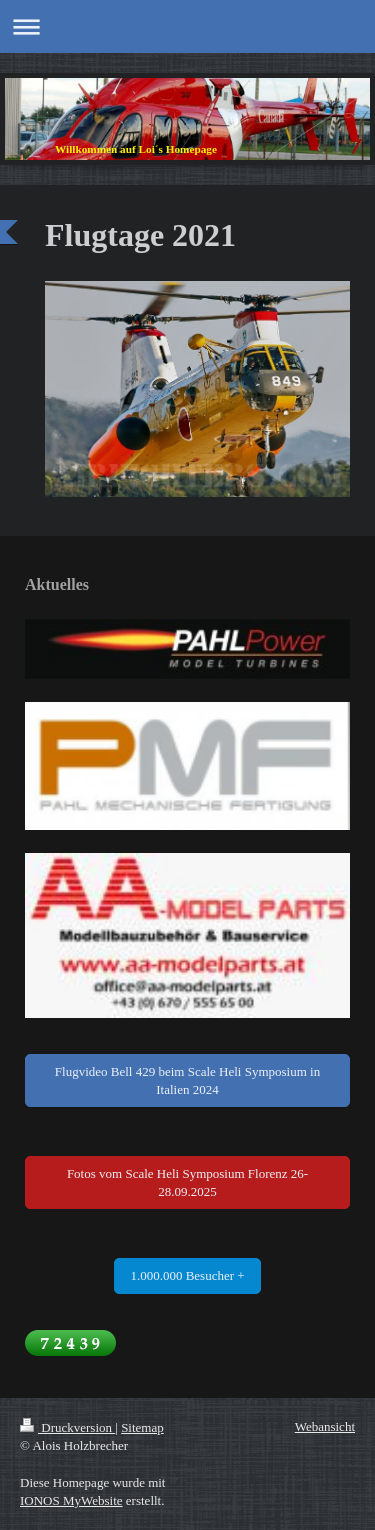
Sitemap (142, 1427)
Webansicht (325, 1426)
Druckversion (67, 1427)
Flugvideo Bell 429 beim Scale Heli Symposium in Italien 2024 (187, 1080)
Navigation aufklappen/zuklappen (187, 26)
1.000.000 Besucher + (187, 1275)
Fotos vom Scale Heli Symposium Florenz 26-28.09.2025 (187, 1182)
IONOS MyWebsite (71, 1500)
